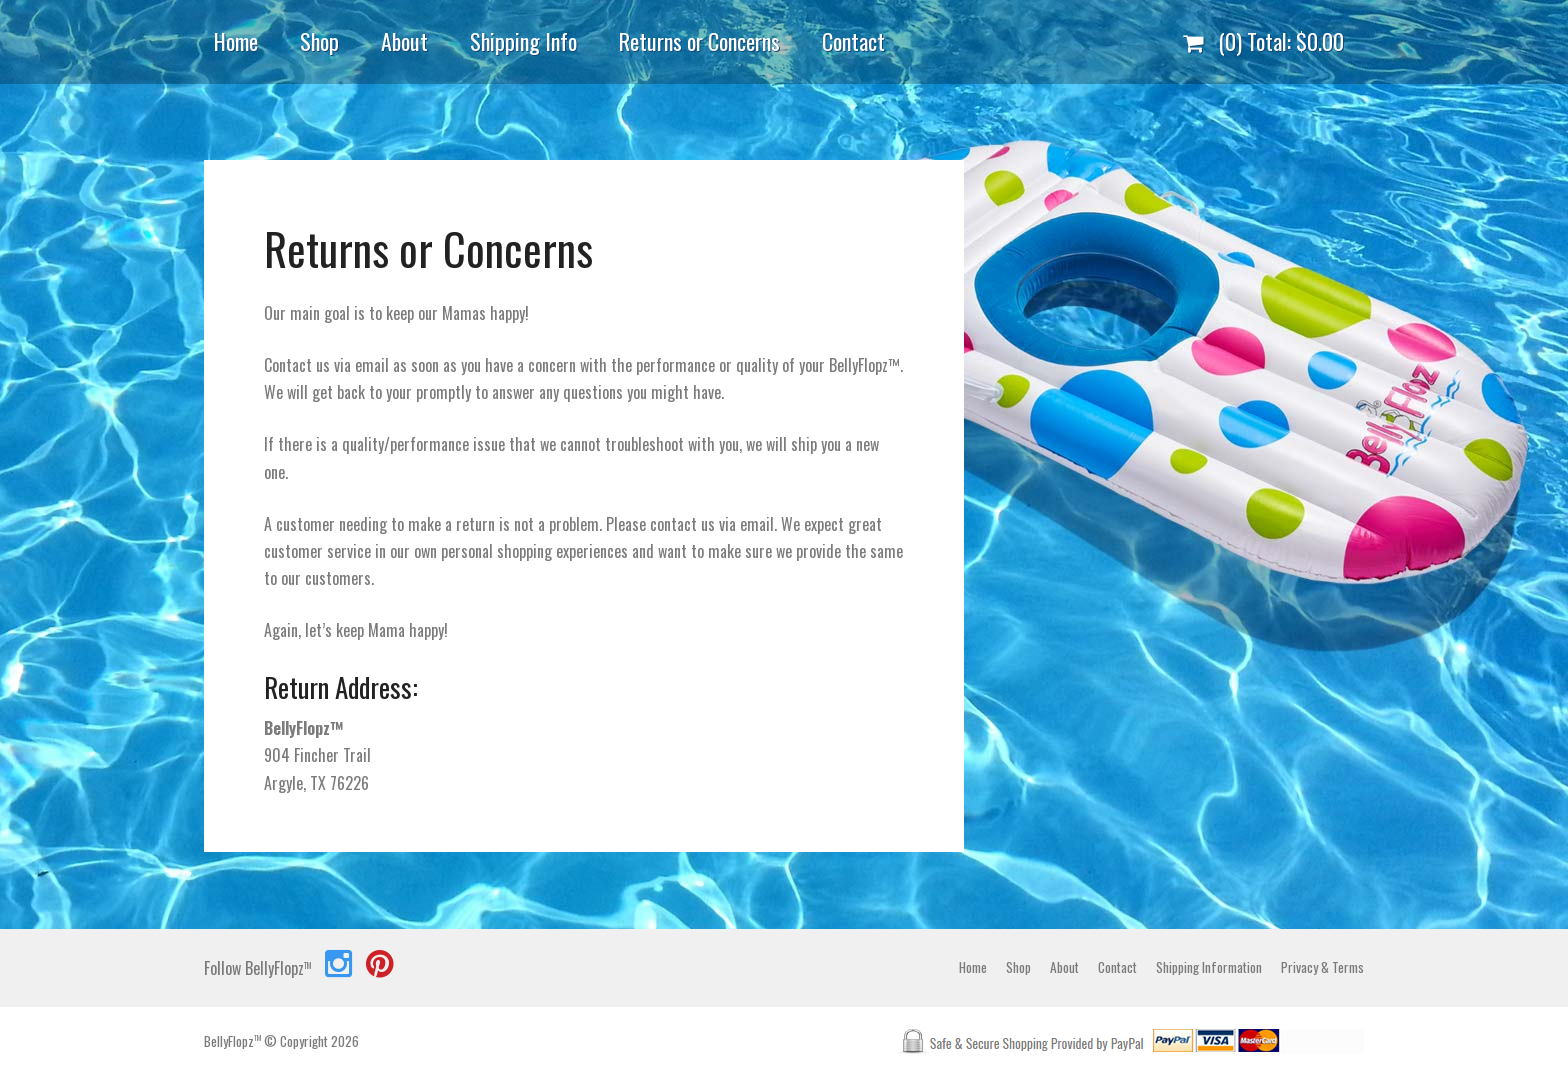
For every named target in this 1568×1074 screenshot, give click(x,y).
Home (236, 41)
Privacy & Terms (1322, 967)
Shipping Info (523, 41)
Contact (853, 41)
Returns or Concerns (699, 41)
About (404, 41)
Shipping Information (1209, 967)
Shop (319, 41)
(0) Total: (1263, 41)
